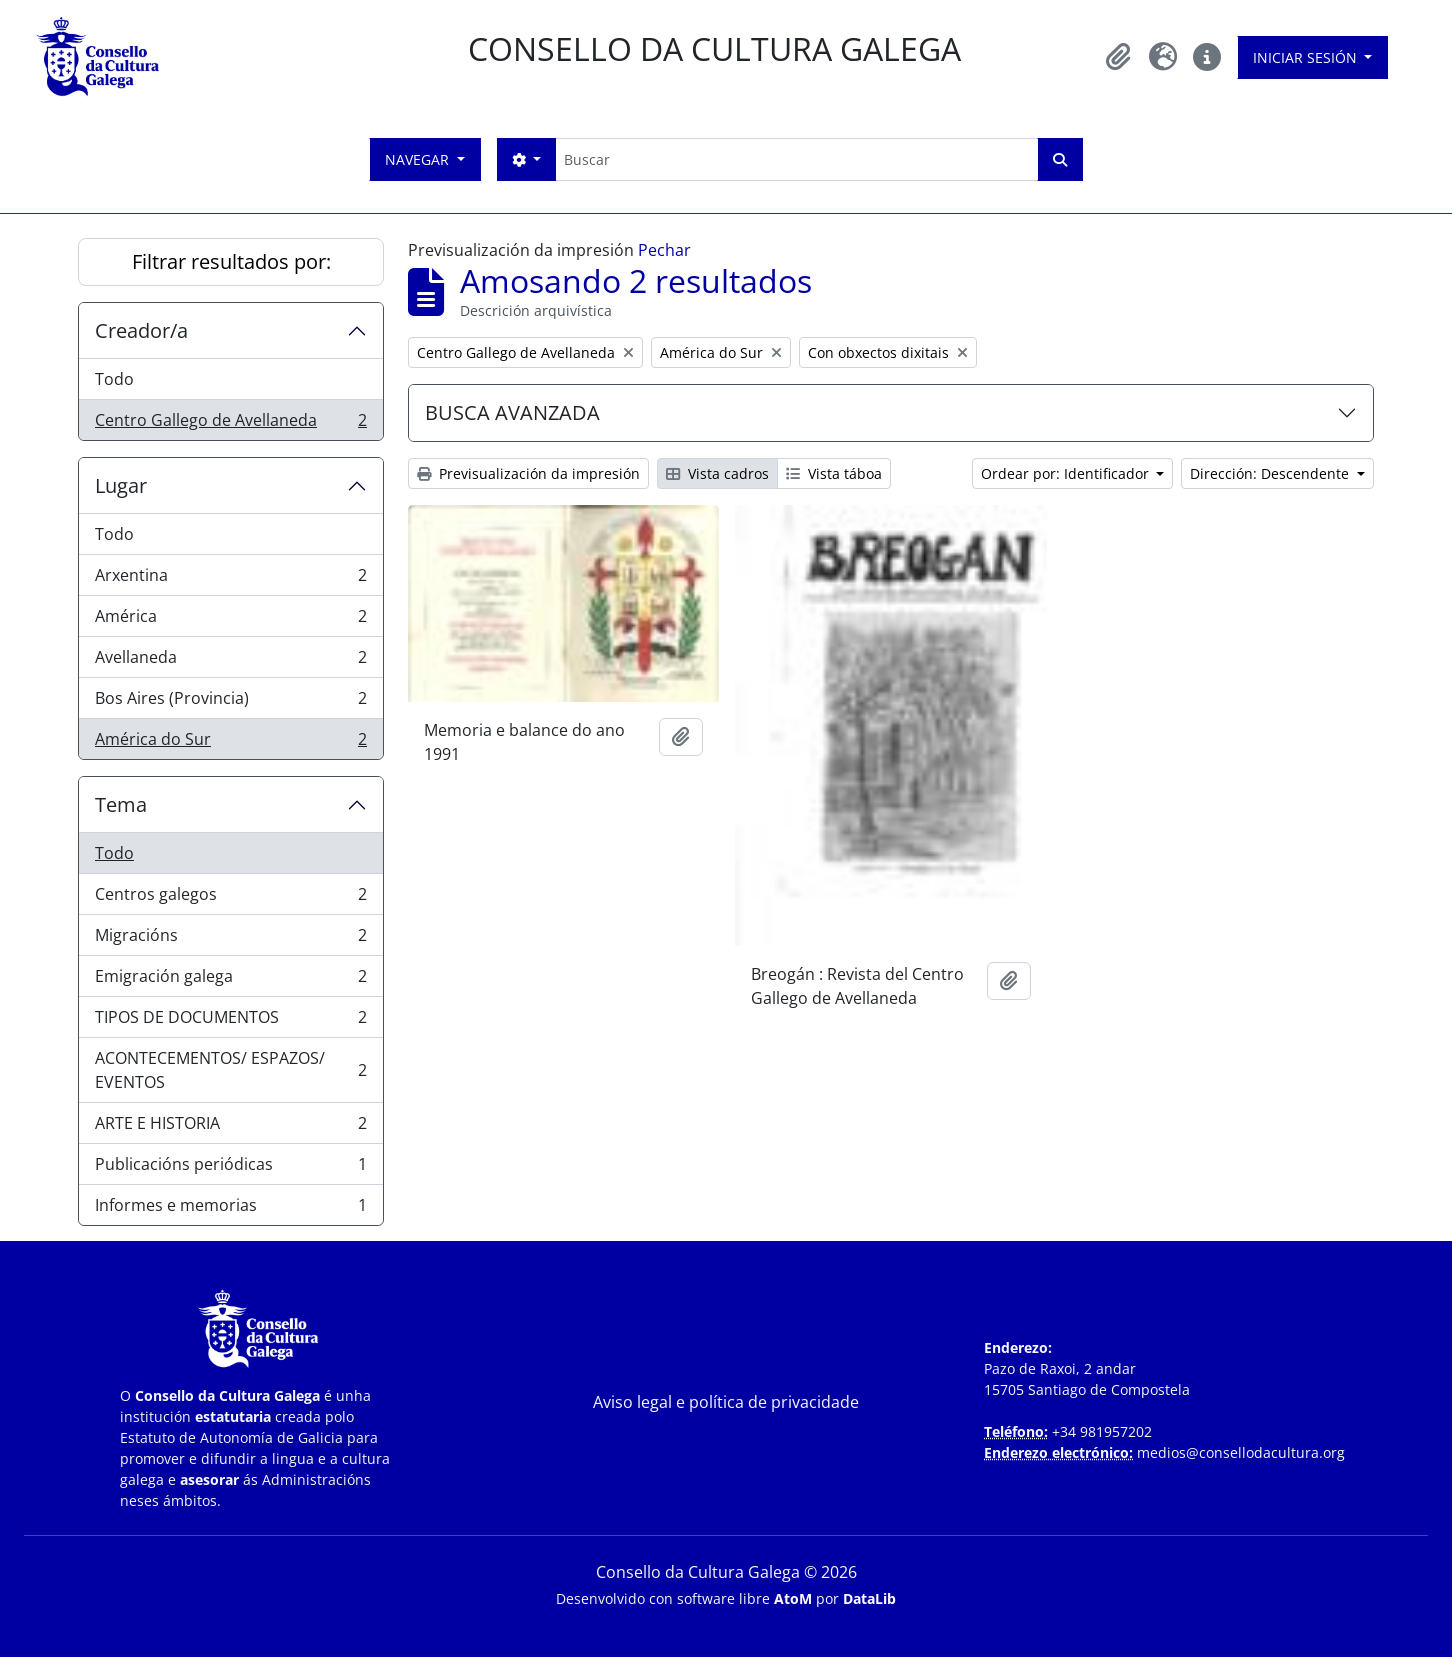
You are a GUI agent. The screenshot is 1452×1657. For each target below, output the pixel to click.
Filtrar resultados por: (231, 261)
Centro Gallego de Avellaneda (230, 424)
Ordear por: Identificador (1067, 473)
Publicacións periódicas (230, 1168)
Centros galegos (230, 898)
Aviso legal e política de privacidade (726, 1402)
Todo (114, 379)
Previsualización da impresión (528, 473)
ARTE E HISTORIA (230, 1127)
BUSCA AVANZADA (512, 412)
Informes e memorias (230, 1209)
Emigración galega (230, 980)
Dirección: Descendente (1271, 473)
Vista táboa (834, 473)
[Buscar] (796, 159)
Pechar (664, 250)
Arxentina (230, 579)
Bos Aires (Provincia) (230, 702)
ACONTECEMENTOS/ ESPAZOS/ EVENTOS (230, 1070)
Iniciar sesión (1307, 57)
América (230, 620)
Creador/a (141, 330)
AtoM (793, 1598)
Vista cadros (717, 473)
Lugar (121, 485)
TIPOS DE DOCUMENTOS (230, 1021)
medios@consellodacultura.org (1241, 1452)
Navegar (419, 159)
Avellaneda (230, 661)
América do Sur (230, 743)
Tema (121, 804)
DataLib (869, 1598)
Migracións (230, 939)
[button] (1119, 57)
